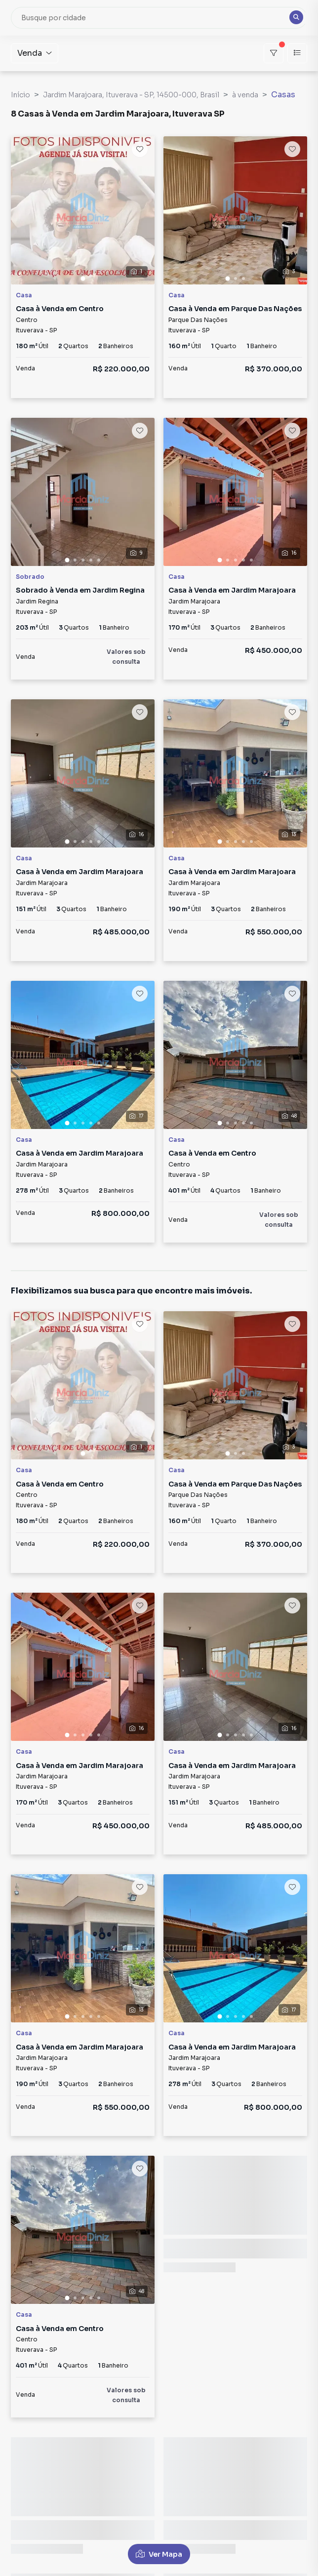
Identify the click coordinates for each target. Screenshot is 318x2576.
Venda (34, 53)
